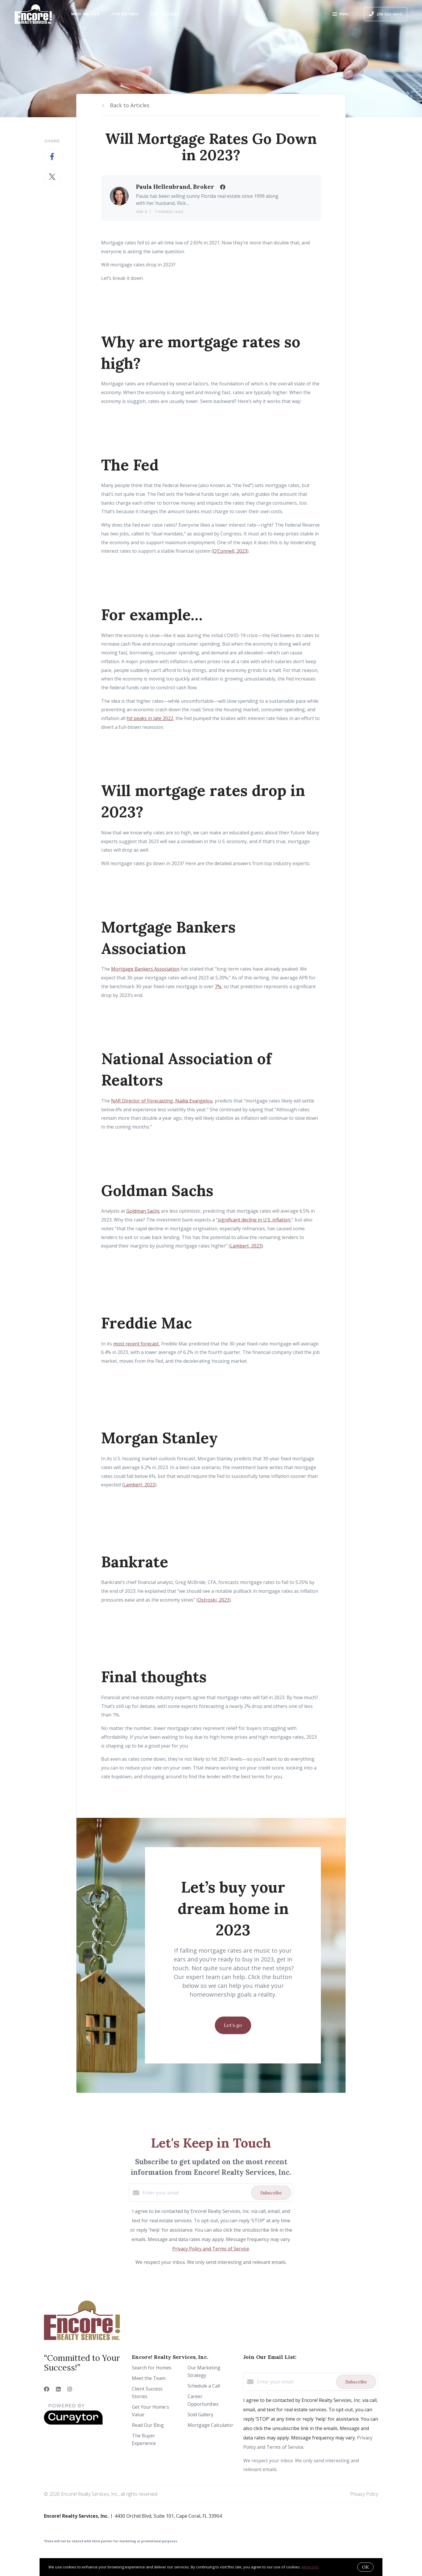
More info (310, 2567)
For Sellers (165, 14)
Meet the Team (149, 2378)
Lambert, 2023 (246, 1246)
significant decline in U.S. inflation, (255, 1219)
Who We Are (85, 14)
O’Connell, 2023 (230, 551)
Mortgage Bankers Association (145, 969)
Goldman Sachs (143, 1211)
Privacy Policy (364, 2494)
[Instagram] (69, 2389)
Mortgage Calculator (210, 2425)
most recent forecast (136, 1343)
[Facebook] (46, 2389)
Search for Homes (151, 2367)
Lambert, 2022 (139, 1484)
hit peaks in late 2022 (150, 718)
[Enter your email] (195, 2193)
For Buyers (125, 14)
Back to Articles (129, 105)
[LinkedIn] (58, 2389)
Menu (340, 14)
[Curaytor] (73, 2423)
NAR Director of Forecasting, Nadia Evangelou (161, 1101)
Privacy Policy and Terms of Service (210, 2248)
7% (218, 986)
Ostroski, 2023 (213, 1600)
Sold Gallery (200, 2414)
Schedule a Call (204, 2386)
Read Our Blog (148, 2425)
